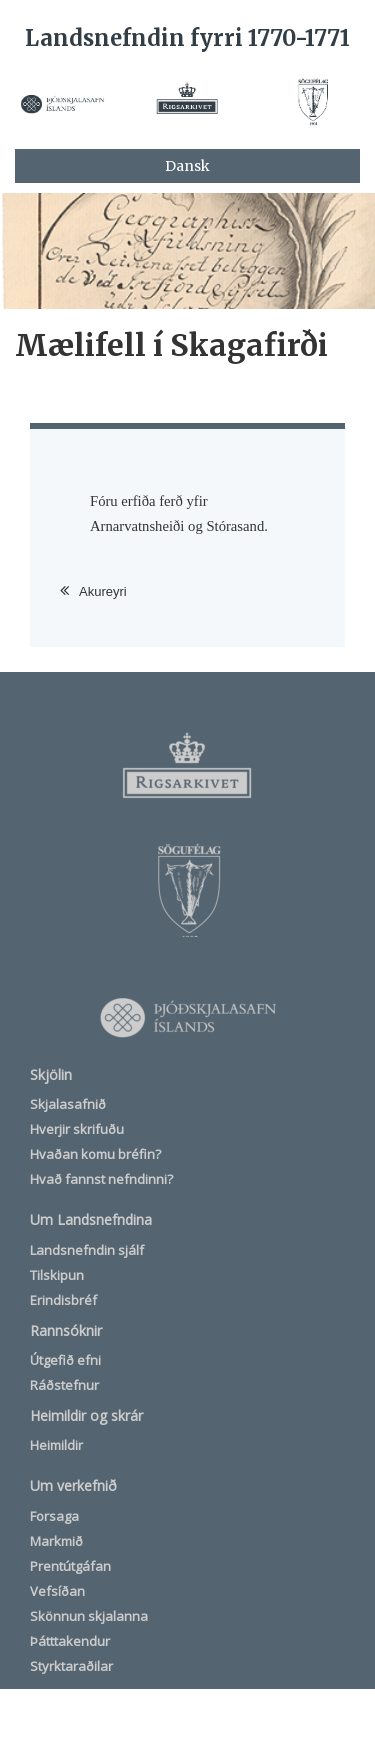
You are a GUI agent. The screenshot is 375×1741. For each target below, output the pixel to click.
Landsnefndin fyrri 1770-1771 (187, 38)
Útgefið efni (65, 1360)
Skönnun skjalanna (89, 1616)
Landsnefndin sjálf (87, 1250)
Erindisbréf (63, 1300)
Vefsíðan (57, 1591)
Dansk (187, 166)
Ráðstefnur (64, 1385)
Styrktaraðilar (71, 1666)
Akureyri (103, 591)
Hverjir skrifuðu (77, 1129)
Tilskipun (57, 1275)
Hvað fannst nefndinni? (101, 1179)
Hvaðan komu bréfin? (95, 1154)
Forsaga (54, 1516)
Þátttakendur (70, 1641)
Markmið (56, 1541)
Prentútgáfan (70, 1566)
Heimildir (56, 1445)
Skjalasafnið (68, 1104)
